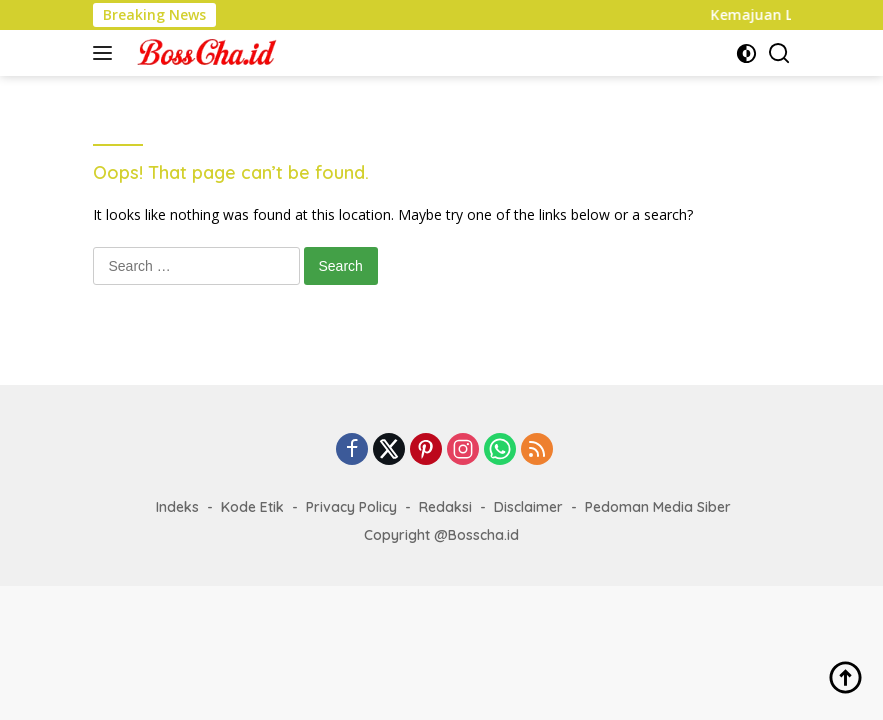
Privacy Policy (351, 507)
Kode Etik (252, 507)
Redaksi (445, 507)
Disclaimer (528, 507)
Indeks (177, 507)
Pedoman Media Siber (658, 507)
